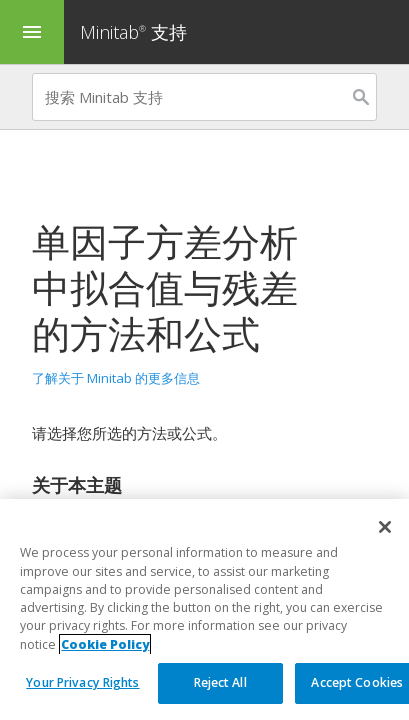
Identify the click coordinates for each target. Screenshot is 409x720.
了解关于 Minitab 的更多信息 (116, 378)
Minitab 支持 (133, 32)
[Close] (385, 527)
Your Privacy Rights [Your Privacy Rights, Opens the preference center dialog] (82, 682)
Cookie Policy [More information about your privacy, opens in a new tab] (105, 644)
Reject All (220, 682)
